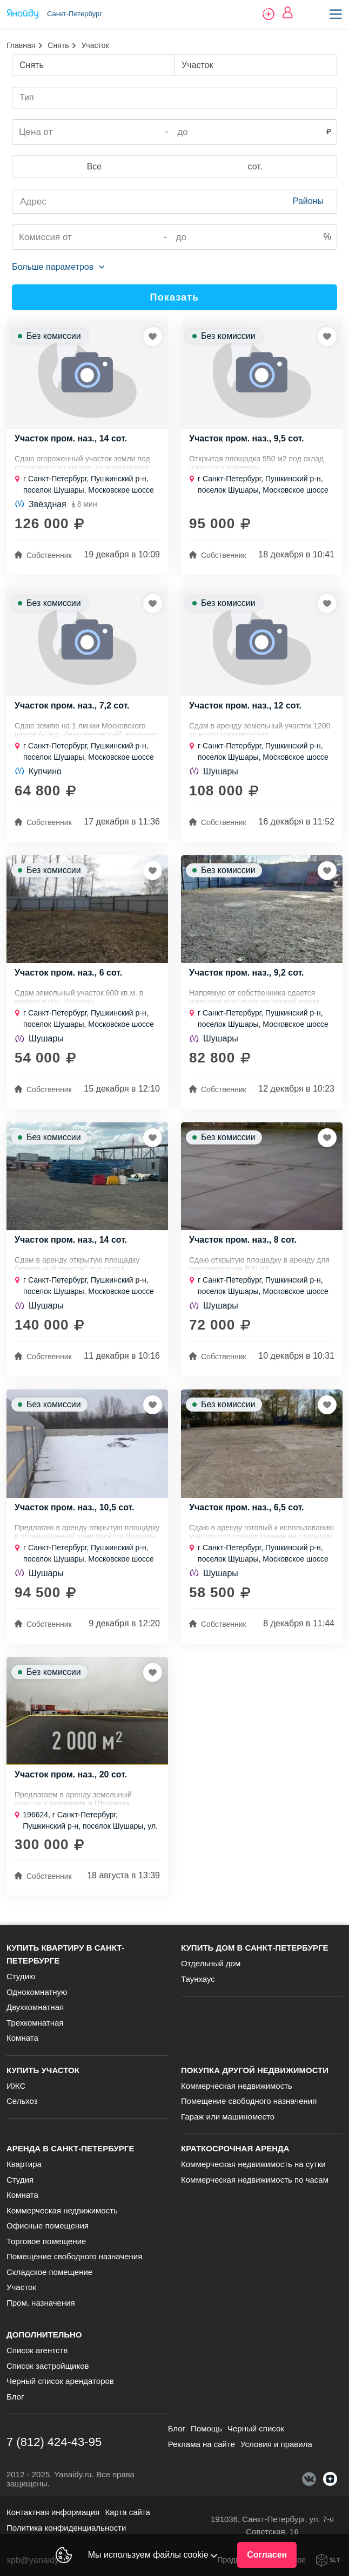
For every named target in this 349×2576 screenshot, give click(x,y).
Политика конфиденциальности (66, 2527)
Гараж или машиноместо (227, 2116)
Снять (58, 45)
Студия (19, 2179)
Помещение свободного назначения (249, 2100)
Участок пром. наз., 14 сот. (71, 438)
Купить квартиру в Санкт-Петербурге (65, 1954)
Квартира (24, 2164)
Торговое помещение (46, 2241)
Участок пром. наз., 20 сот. (71, 1774)
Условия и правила (276, 2444)
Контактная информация (52, 2512)
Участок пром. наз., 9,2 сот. (246, 973)
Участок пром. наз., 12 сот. (245, 705)
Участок (21, 2287)
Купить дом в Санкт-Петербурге (254, 1947)
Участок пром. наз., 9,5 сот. (246, 438)
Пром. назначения (40, 2302)
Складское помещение (49, 2272)
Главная (20, 45)
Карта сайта (127, 2512)
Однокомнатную (36, 1991)
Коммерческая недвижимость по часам (254, 2179)
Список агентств (37, 2350)
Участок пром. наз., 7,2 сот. (72, 705)
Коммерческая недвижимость (236, 2085)
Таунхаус (198, 1979)
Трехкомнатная (34, 2022)
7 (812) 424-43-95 (54, 2442)
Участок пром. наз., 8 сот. (243, 1240)
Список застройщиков (47, 2365)
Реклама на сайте (201, 2444)
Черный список (255, 2428)
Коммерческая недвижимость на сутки (253, 2164)
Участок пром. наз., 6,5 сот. (246, 1507)
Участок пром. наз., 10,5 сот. (74, 1507)
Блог (15, 2396)
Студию (20, 1976)
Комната (22, 2037)
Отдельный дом (210, 1963)
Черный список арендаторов (60, 2381)
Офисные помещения (47, 2225)
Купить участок (42, 2070)
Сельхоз (22, 2100)
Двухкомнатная (35, 2007)
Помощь (206, 2428)
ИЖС (15, 2085)
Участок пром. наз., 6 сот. (68, 973)
